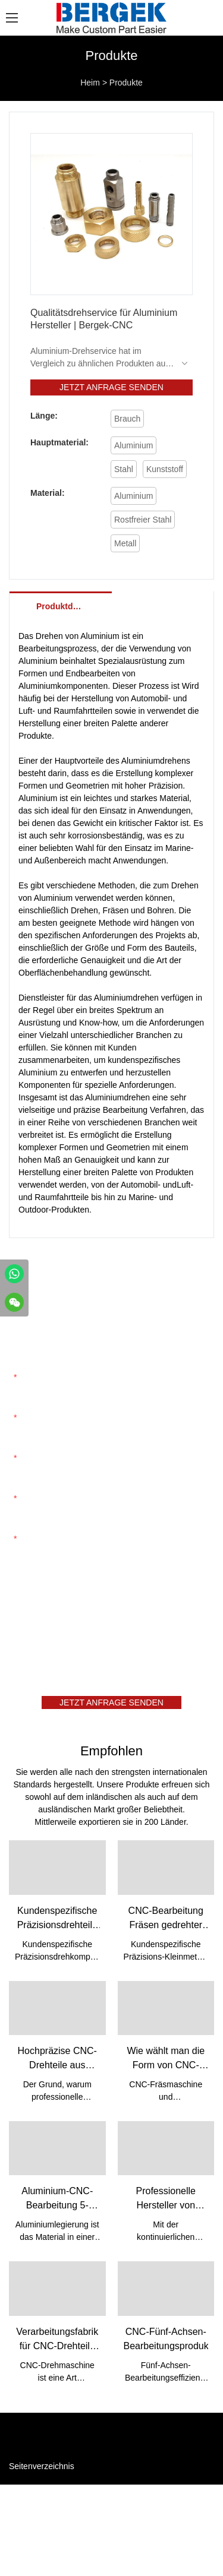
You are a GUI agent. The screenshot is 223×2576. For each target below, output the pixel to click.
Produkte (126, 82)
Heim (90, 82)
